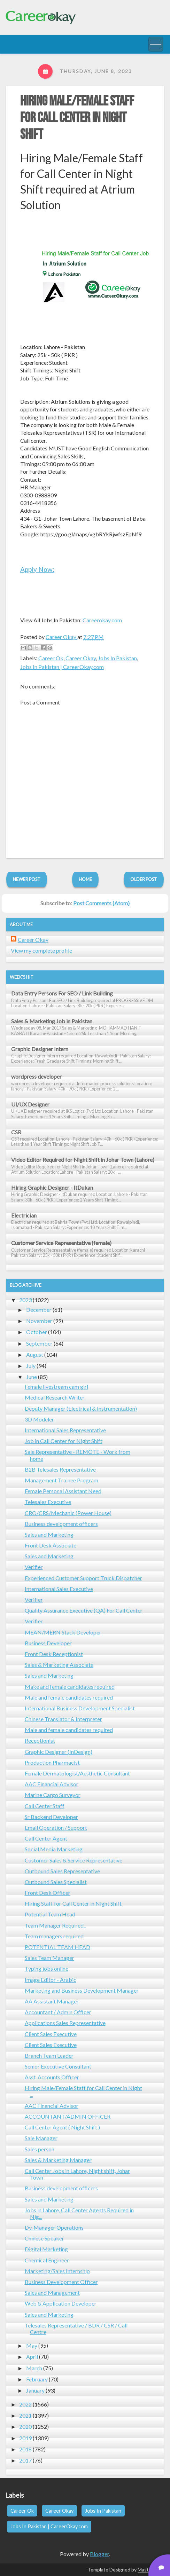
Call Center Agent (46, 1838)
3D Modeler (39, 1419)
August (34, 1354)
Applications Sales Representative (65, 2022)
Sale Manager (41, 2138)
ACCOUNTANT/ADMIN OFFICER (67, 2116)
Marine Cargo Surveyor (52, 1794)
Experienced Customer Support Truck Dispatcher (83, 1578)
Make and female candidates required (70, 1686)
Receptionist (40, 1740)
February (37, 2379)
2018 (25, 2449)
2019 (25, 2438)
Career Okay (80, 658)
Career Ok (50, 658)
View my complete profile (41, 950)
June (31, 1376)
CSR (16, 1132)
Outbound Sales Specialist (56, 1881)
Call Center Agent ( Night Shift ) (62, 2127)
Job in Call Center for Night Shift (63, 1440)
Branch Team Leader (49, 2055)
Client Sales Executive (51, 2034)
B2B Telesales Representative (60, 1469)
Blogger (99, 2554)
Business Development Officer (61, 2281)
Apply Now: (37, 569)
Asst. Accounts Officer (52, 2077)
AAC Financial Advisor (51, 1784)
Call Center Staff (44, 1806)
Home (85, 879)
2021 (25, 2415)
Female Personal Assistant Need (63, 1491)
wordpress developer (36, 1076)
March (34, 2368)
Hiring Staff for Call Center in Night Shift (73, 1903)
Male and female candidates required (69, 1697)
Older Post (143, 879)
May (31, 2345)
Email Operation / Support (56, 1827)
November (39, 1320)
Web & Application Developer (60, 2303)
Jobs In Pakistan (117, 658)
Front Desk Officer (47, 1892)
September (39, 1343)
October (36, 1332)
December (39, 1309)
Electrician (24, 1215)
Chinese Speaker (44, 2238)
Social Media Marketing (54, 1849)
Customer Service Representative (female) (61, 1242)
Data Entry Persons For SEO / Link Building (62, 993)
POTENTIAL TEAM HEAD (57, 1947)
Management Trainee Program (61, 1480)
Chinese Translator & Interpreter (63, 1719)
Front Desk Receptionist (54, 1654)
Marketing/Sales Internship (57, 2271)
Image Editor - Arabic (50, 1979)
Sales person (39, 2149)
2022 (25, 2404)
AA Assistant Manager (52, 2001)
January (35, 2390)
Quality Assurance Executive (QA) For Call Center (83, 1610)
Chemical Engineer (47, 2260)
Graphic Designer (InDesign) (58, 1751)
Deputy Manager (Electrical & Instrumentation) (81, 1408)
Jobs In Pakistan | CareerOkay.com (62, 666)
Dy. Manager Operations (54, 2227)
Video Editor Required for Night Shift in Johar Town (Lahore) (82, 1159)
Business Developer (48, 1643)
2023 (25, 1300)
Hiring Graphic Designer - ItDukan (52, 1187)
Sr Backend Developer (51, 1816)
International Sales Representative (65, 1430)
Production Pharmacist (52, 1762)
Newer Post (26, 879)
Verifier (34, 1566)
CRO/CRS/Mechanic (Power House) (68, 1513)
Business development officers (61, 1523)
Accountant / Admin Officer (58, 2012)
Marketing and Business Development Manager (82, 1990)
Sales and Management (52, 2292)
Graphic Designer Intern (39, 1049)
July (31, 1365)
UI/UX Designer (30, 1104)
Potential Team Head (50, 1914)
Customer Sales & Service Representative (73, 1860)
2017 (25, 2460)
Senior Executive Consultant (58, 2066)
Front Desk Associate (50, 1545)
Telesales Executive (48, 1501)
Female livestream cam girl (56, 1386)
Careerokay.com (102, 620)
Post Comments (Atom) (101, 903)
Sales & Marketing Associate (59, 1664)
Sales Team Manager (49, 1957)
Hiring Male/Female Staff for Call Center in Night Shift (77, 118)
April (32, 2356)
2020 (25, 2426)
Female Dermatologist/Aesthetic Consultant (77, 1773)
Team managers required (54, 1936)
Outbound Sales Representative (62, 1871)
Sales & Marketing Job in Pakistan (51, 1021)
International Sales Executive (59, 1588)
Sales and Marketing (49, 1534)
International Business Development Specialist (80, 1708)
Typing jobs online (46, 1968)
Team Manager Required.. (55, 1925)
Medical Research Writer (55, 1397)
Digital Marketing (46, 2249)
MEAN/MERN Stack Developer (63, 1632)
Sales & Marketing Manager (58, 2160)
